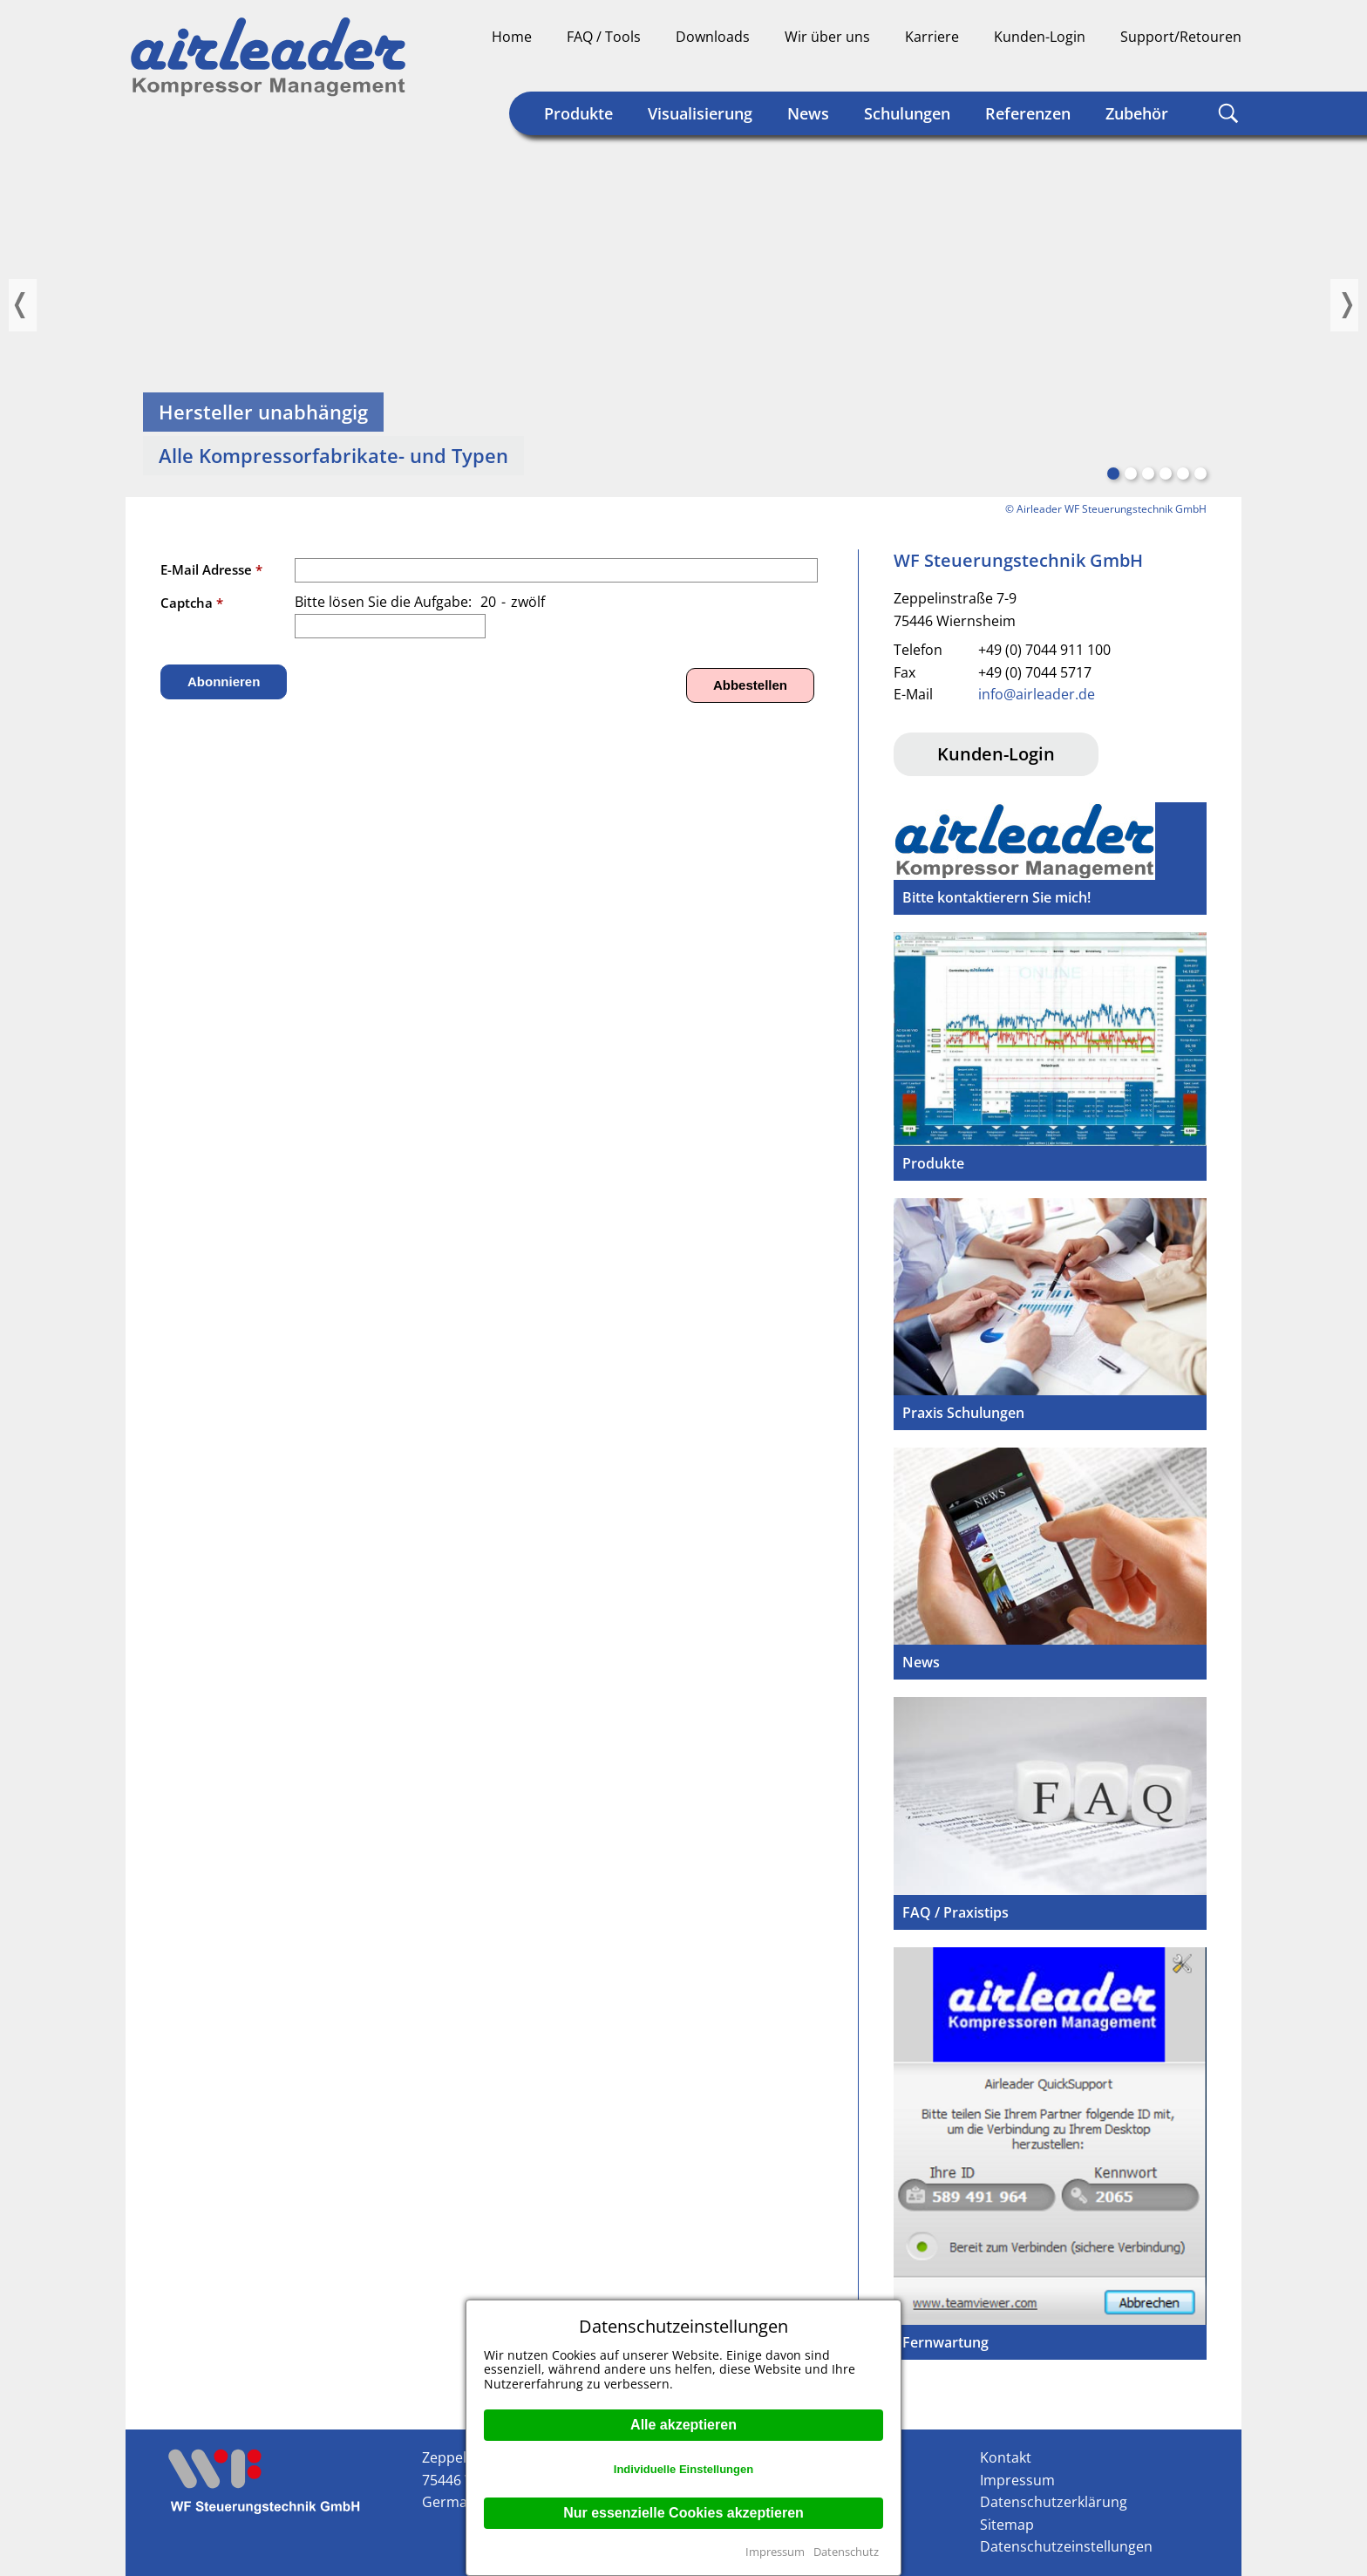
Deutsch (1161, 66)
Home (512, 36)
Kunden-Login (1039, 36)
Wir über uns (827, 36)
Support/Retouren (1180, 36)
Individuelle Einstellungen (683, 2469)
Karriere (932, 36)
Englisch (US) (1227, 66)
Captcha (191, 602)
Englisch (1194, 66)
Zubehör (1136, 113)
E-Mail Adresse (211, 569)
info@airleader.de (1036, 694)
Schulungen (907, 113)
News (808, 113)
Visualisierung (700, 113)
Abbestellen (750, 685)
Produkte (578, 113)
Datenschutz (846, 2551)
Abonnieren (223, 681)
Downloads (713, 36)
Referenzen (1028, 113)
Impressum (775, 2551)
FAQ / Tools (604, 36)
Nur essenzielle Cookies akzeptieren (683, 2512)
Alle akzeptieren (683, 2424)
